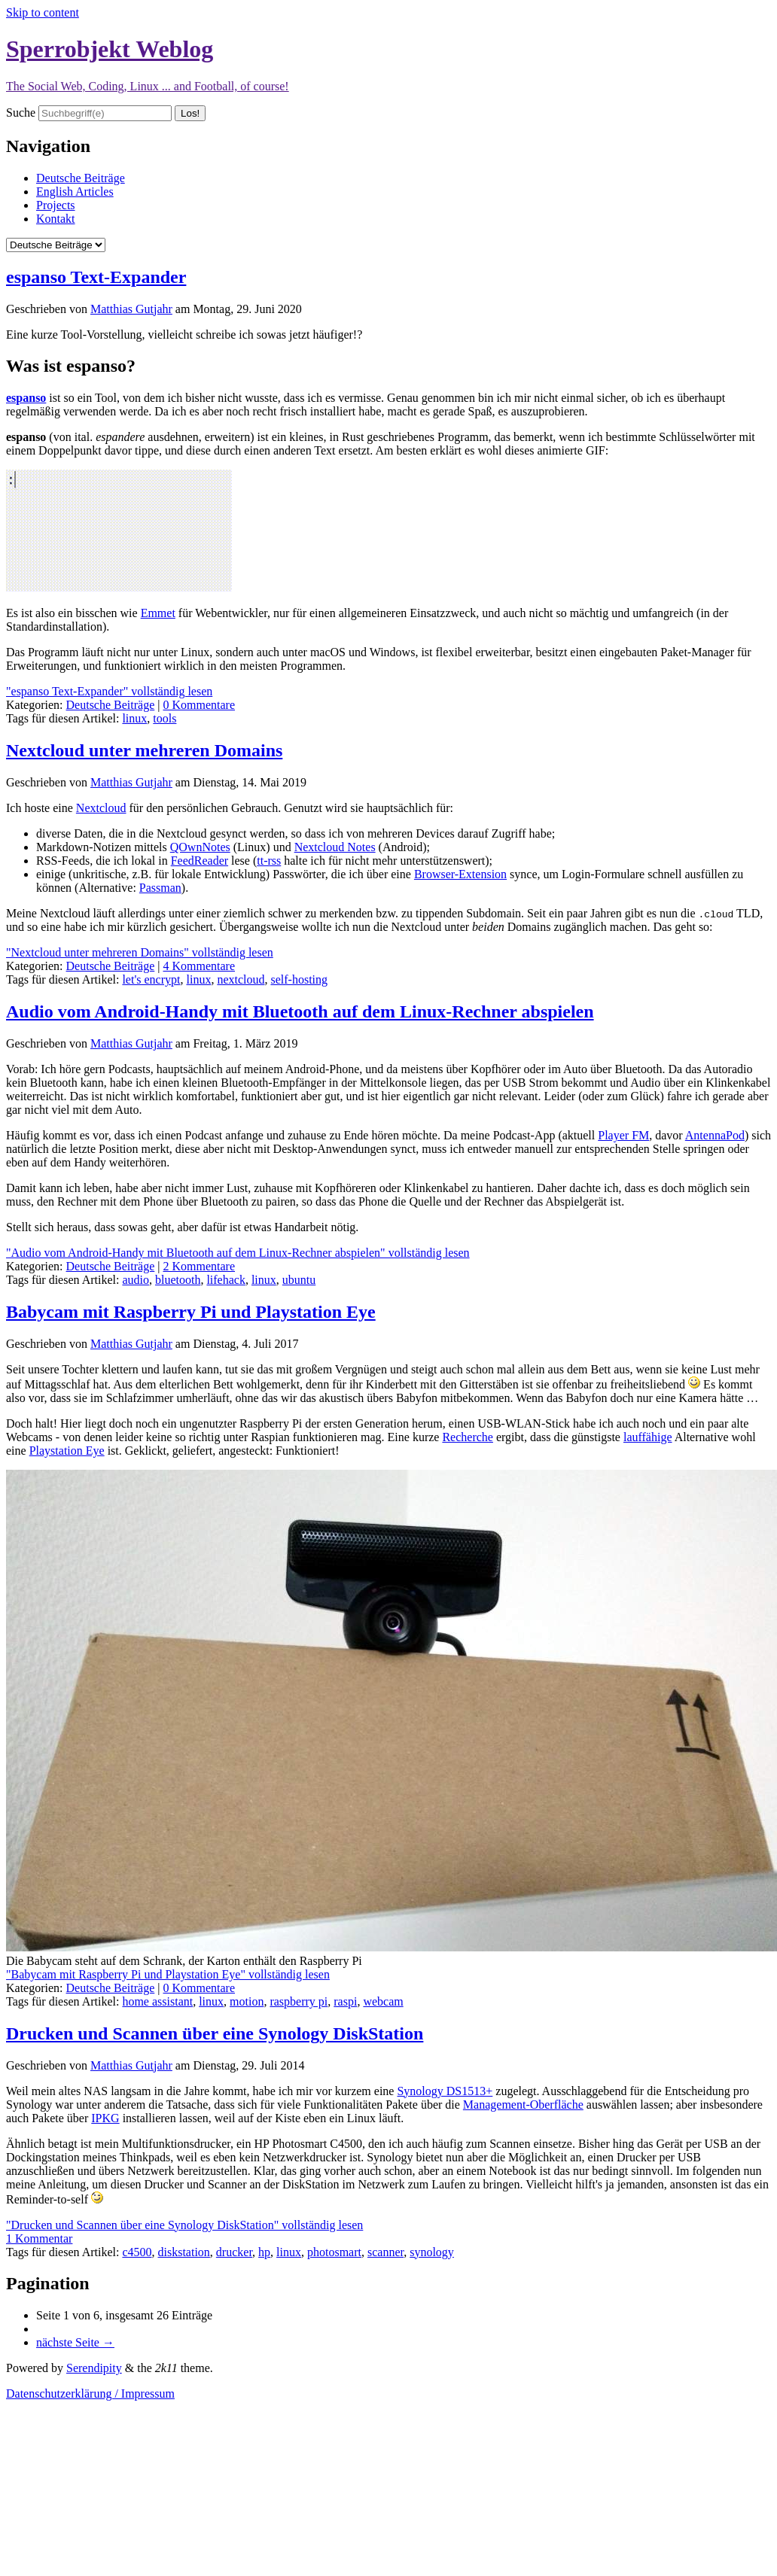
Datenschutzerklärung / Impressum (90, 2393)
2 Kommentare (199, 1266)
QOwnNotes (200, 847)
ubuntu (298, 1279)
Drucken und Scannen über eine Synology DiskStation (214, 2033)
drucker (234, 2252)
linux (134, 718)
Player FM (623, 1135)
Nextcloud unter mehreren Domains (144, 750)
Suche (20, 112)
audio (135, 1279)
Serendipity (94, 2368)
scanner (385, 2252)
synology (432, 2252)
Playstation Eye (67, 1450)
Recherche (467, 1437)
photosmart (334, 2252)
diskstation (184, 2252)
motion (247, 2001)
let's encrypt (151, 979)
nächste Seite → (75, 2342)
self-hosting (299, 979)
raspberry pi (299, 2001)
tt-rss (269, 860)
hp (264, 2252)
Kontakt (55, 218)
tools (164, 718)
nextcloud (240, 979)
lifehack (225, 1279)
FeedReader (199, 860)
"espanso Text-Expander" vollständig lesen (109, 691)
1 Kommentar (39, 2238)
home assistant (157, 2001)
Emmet (158, 613)
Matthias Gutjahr (131, 309)
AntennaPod (715, 1135)
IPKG (105, 2118)
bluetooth (177, 1279)
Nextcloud (101, 807)
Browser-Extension (460, 874)
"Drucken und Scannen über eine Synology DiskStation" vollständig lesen (184, 2225)
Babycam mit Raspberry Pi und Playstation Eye (191, 1311)
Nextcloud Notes (335, 847)
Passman (160, 887)
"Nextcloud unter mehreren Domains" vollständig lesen (139, 952)
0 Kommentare (199, 704)
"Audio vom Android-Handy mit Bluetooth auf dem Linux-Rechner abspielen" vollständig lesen (238, 1252)
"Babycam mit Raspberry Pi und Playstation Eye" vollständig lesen (168, 1974)
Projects (55, 205)
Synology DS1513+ (444, 2091)
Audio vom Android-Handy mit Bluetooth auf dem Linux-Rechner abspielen (300, 1011)
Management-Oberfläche (523, 2104)
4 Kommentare (199, 966)
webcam (383, 2001)
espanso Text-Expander (96, 277)
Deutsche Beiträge (80, 178)
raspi (345, 2001)
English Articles (75, 191)
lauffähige (647, 1437)
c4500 (136, 2252)
